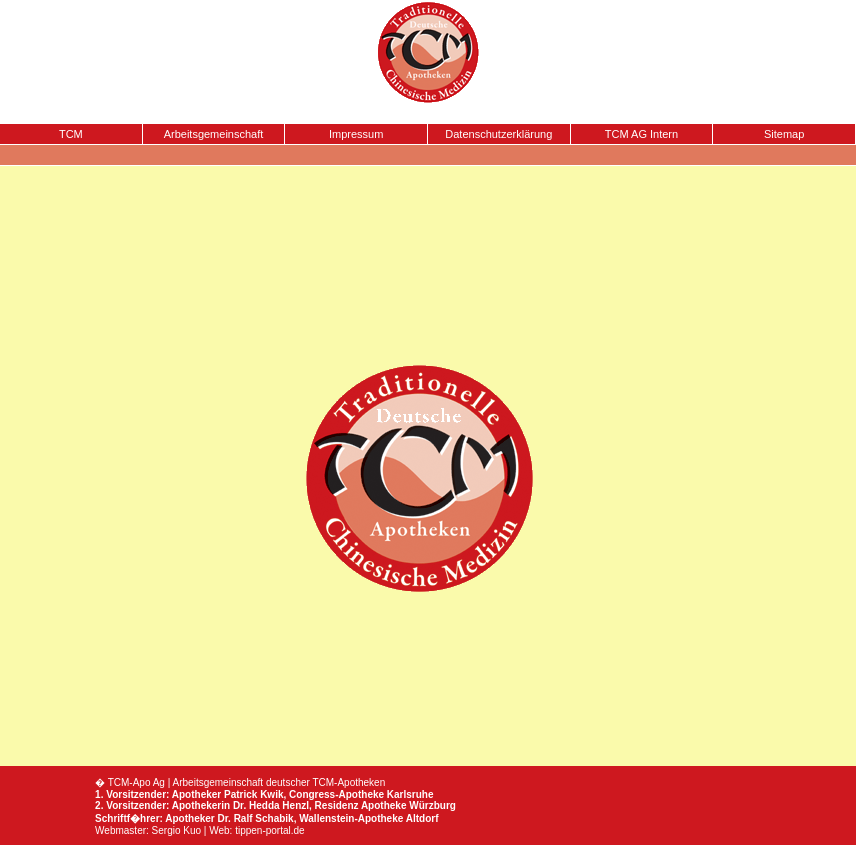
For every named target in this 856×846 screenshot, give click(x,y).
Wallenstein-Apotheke (351, 818)
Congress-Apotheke (336, 794)
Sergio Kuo (176, 830)
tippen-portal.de (270, 830)
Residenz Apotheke (361, 805)
